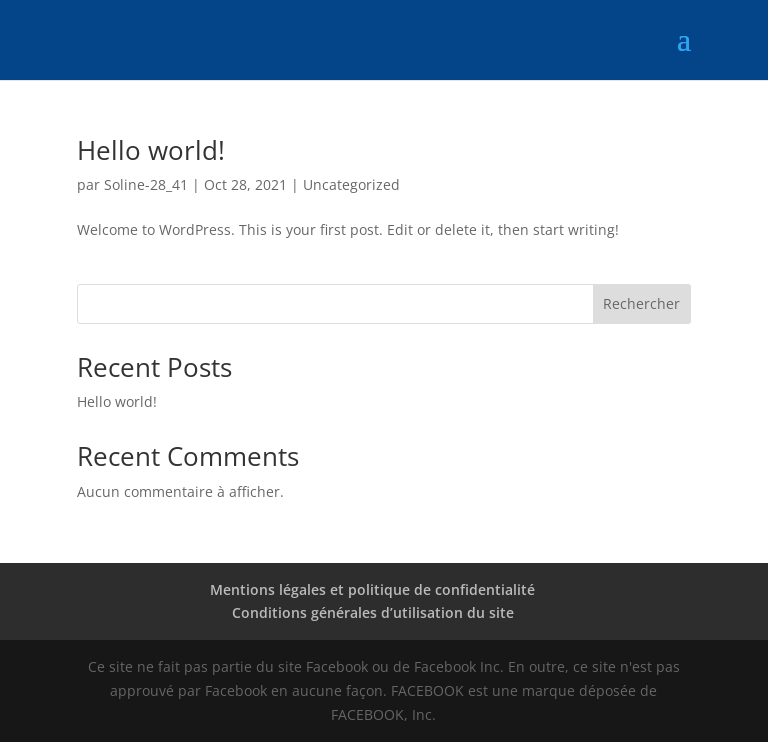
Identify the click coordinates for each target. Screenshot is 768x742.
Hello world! (151, 150)
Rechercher (641, 303)
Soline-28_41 (146, 184)
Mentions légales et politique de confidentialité (372, 589)
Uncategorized (351, 184)
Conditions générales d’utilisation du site (373, 612)
